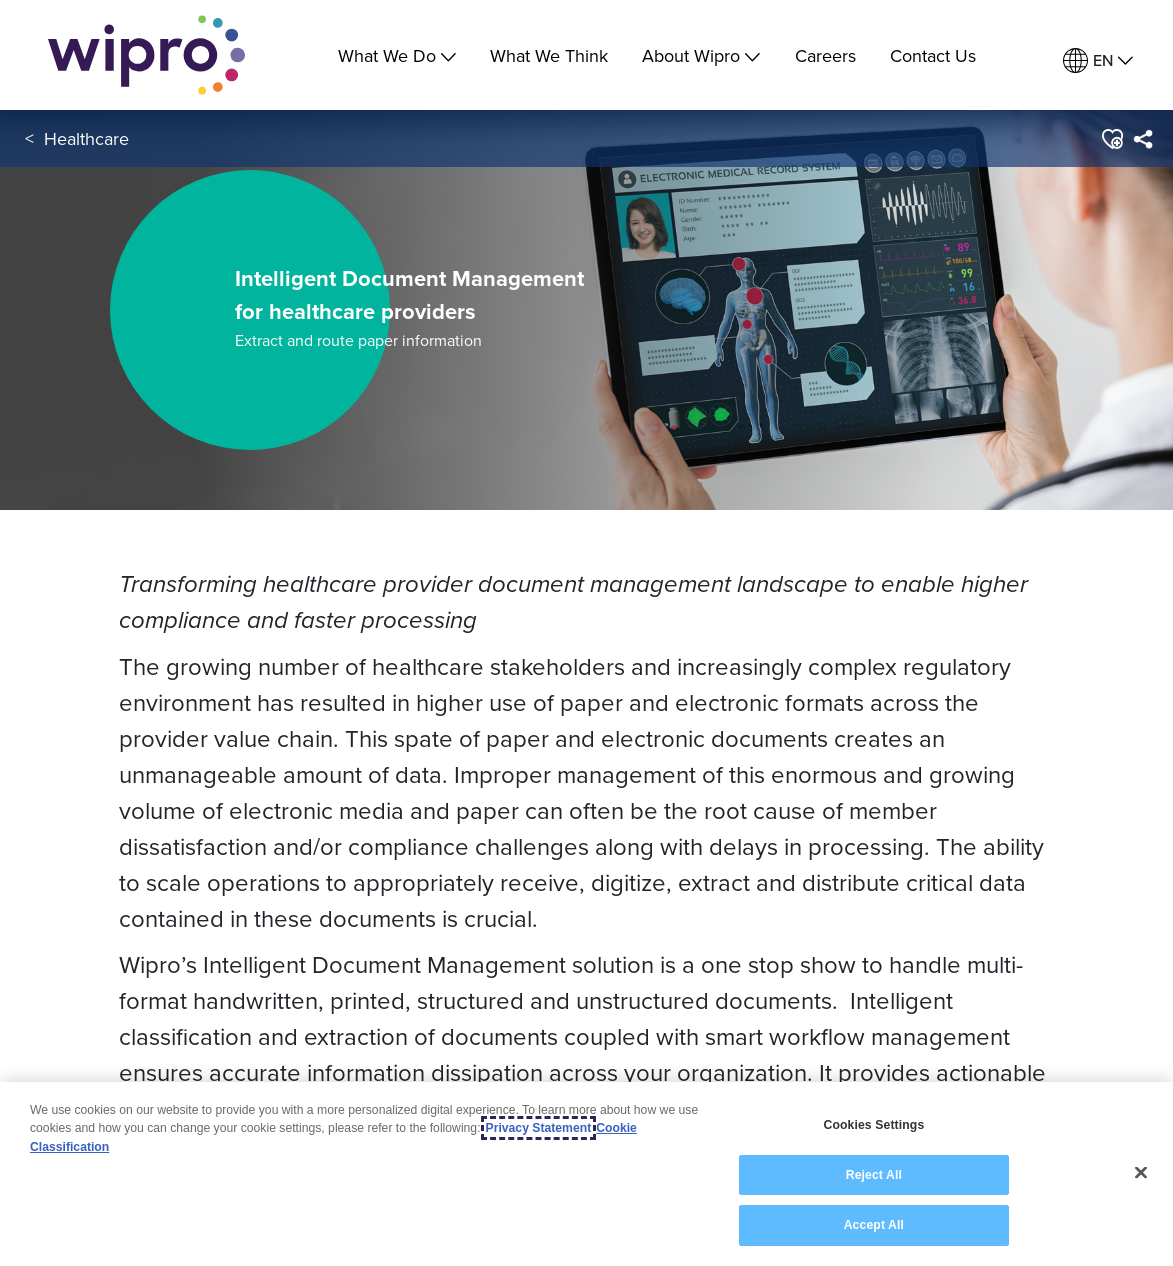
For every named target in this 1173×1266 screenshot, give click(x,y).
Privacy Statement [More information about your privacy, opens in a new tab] (539, 1128)
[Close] (1141, 1173)
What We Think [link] (549, 55)
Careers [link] (825, 55)
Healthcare (86, 138)
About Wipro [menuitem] (701, 55)
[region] (586, 1174)
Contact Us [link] (933, 55)
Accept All (874, 1225)
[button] (1111, 139)
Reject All (874, 1175)
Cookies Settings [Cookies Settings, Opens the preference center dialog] (873, 1125)
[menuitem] (1098, 60)
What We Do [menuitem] (397, 55)
